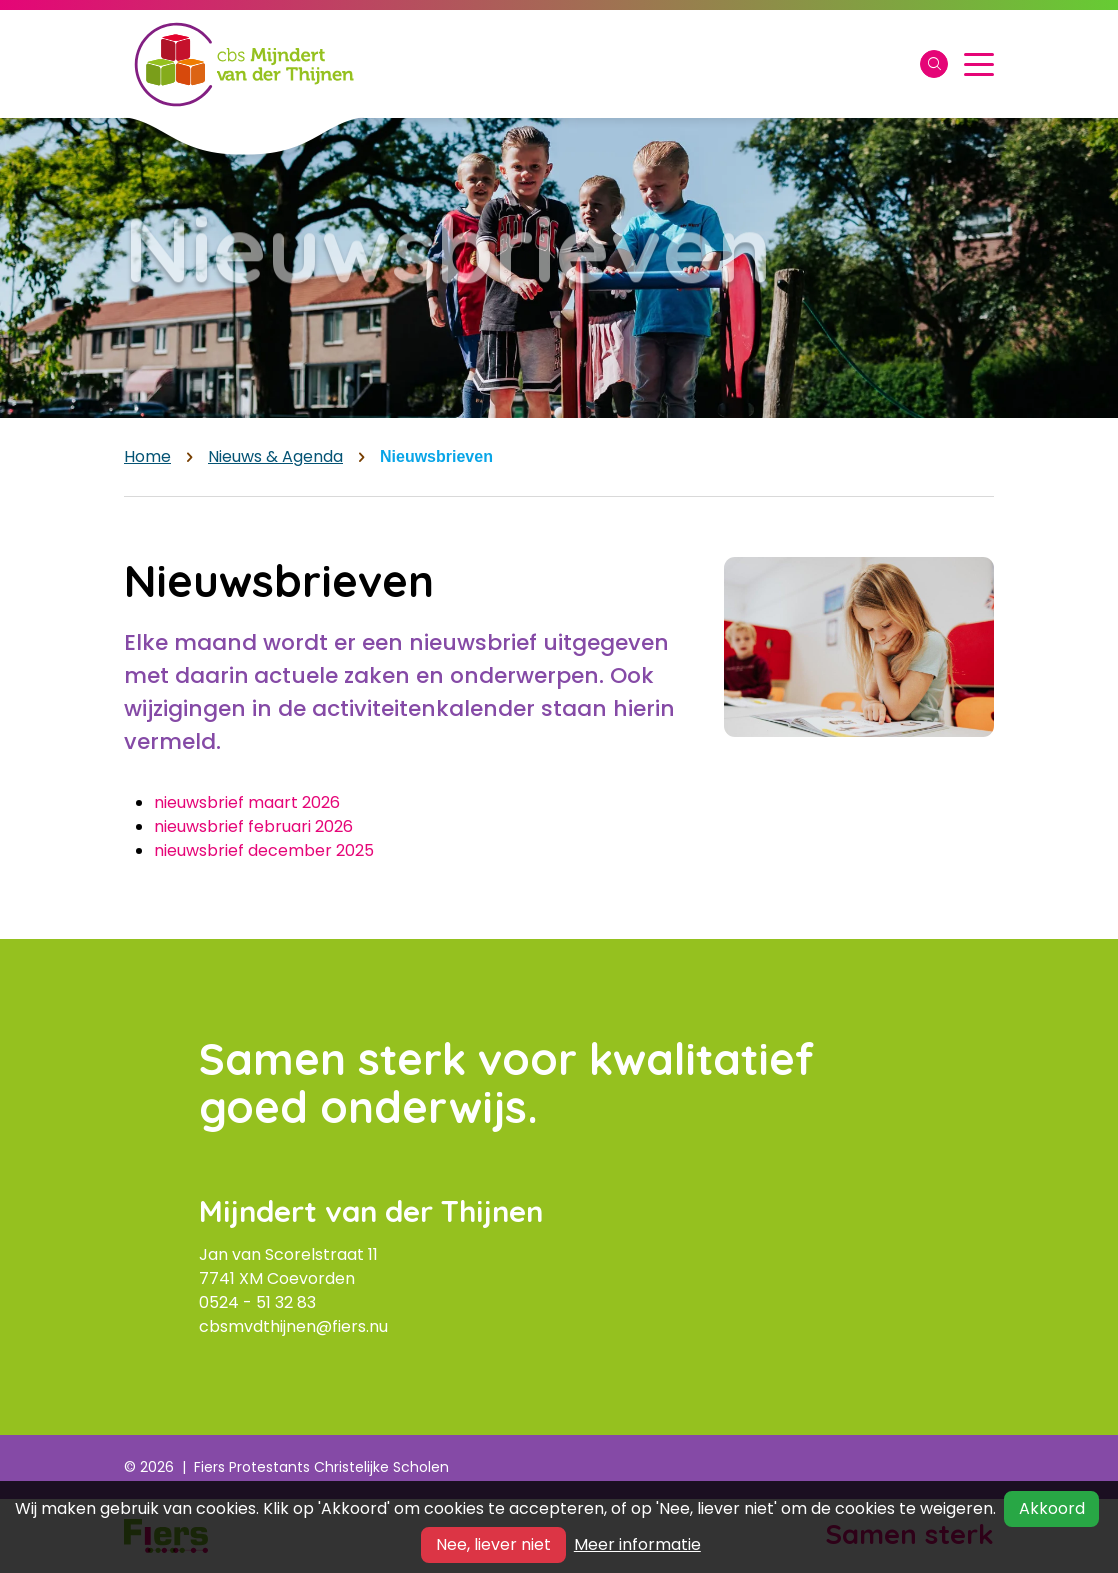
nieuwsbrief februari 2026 (253, 826)
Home (147, 456)
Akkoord (1052, 1508)
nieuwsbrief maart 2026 (247, 802)
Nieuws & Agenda (275, 456)
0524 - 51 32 (248, 1302)
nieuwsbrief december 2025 (264, 850)
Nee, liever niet (493, 1544)
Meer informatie (637, 1544)
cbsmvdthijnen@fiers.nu (293, 1326)
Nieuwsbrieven (436, 456)
